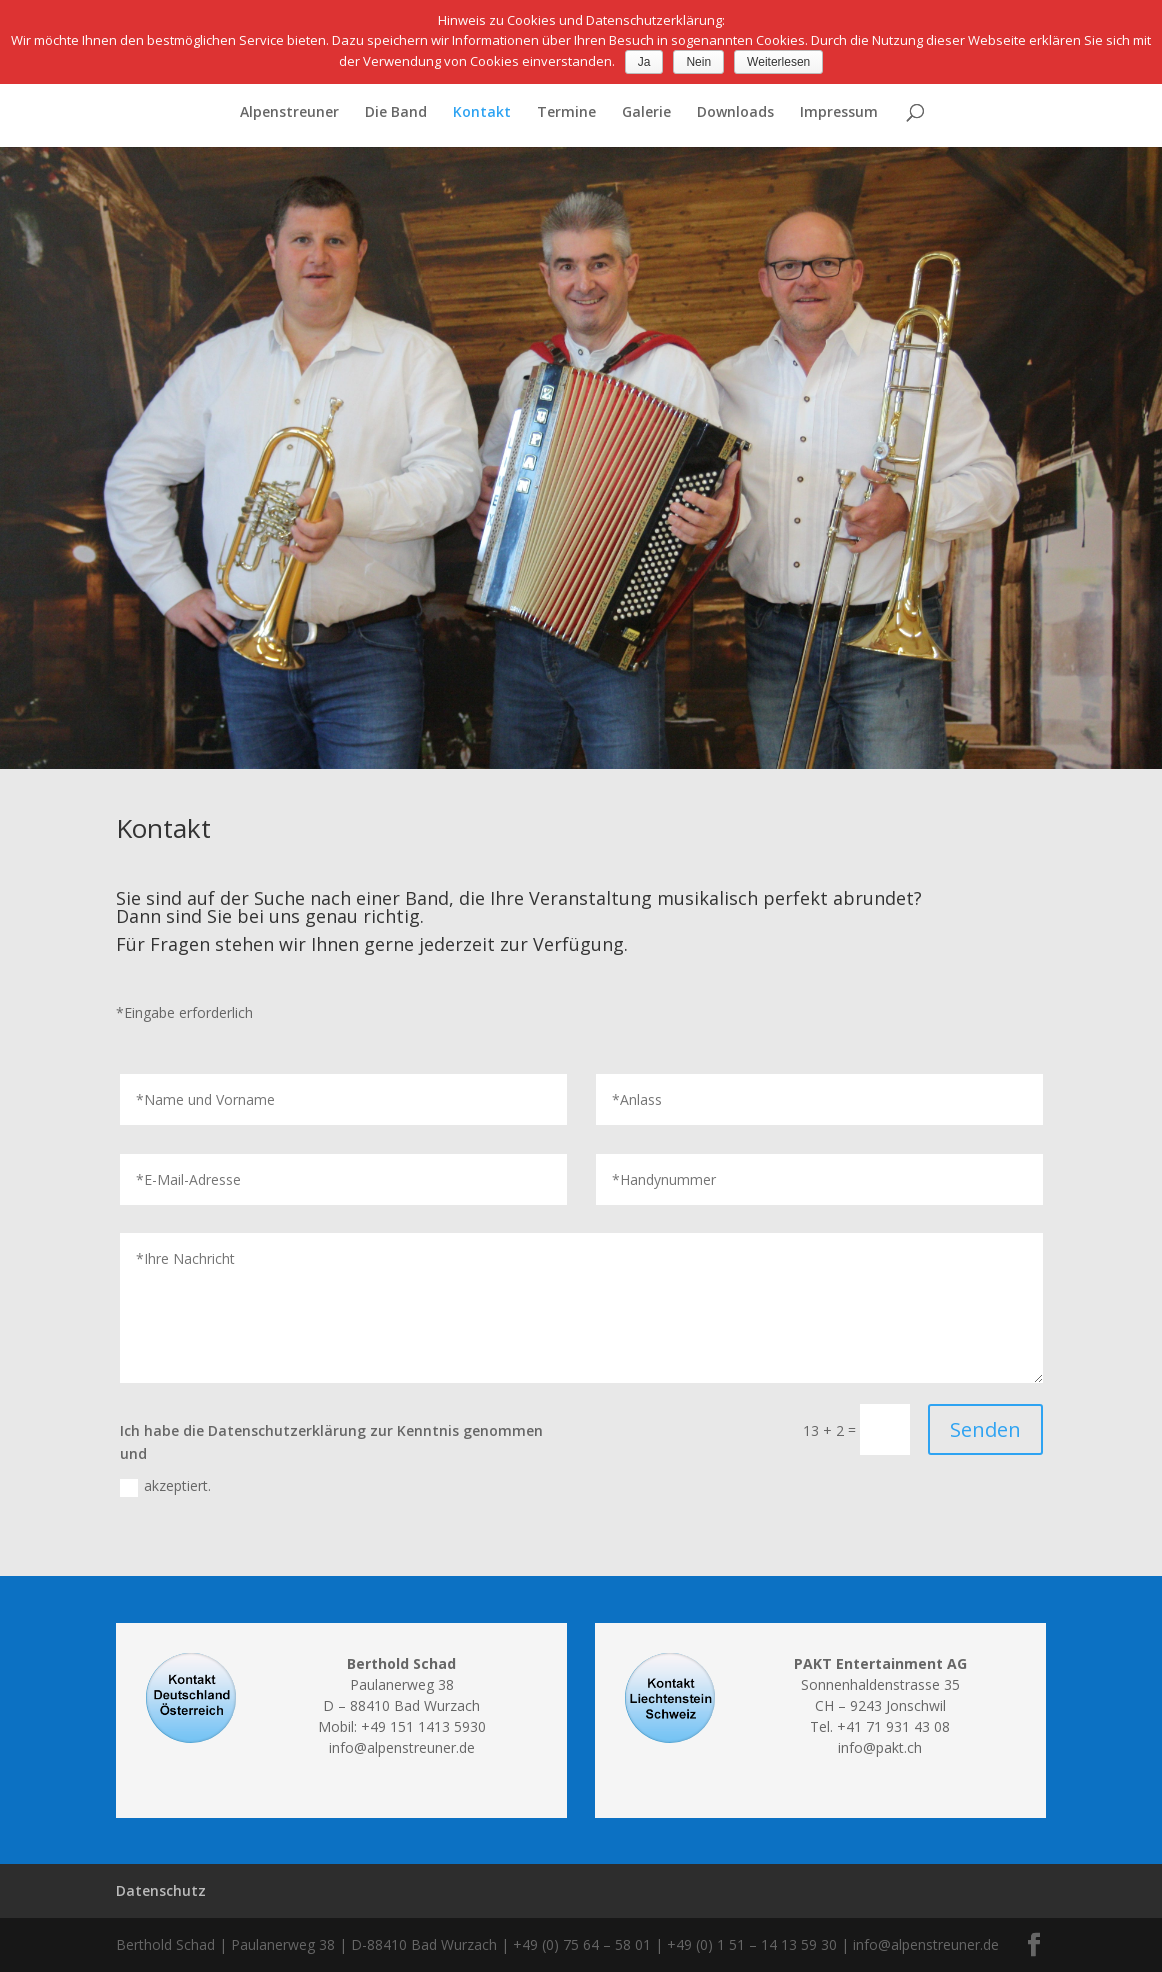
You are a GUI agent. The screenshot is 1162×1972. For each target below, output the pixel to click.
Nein (698, 62)
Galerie (646, 113)
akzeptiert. (165, 1486)
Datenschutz (161, 1890)
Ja (644, 62)
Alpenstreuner (289, 113)
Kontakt (482, 113)
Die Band (396, 113)
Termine (566, 113)
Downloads (735, 113)
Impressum (839, 113)
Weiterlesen (778, 62)
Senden (985, 1429)
